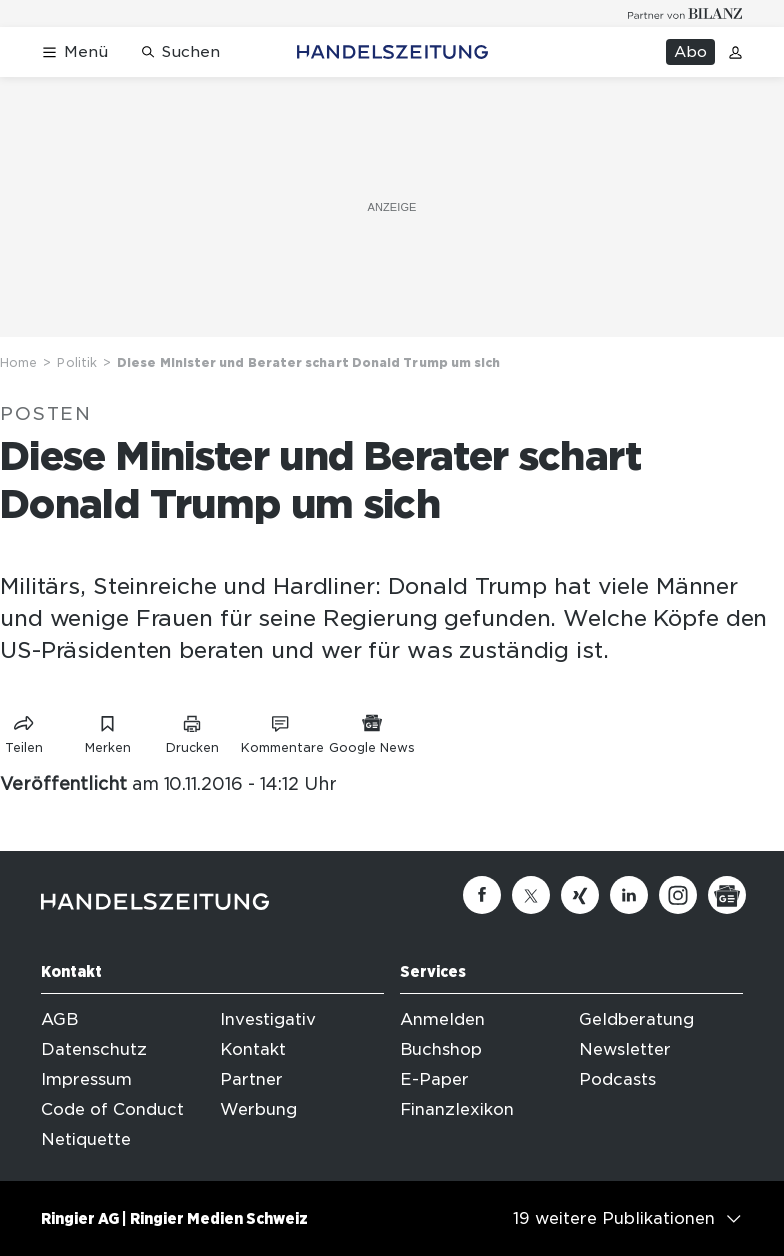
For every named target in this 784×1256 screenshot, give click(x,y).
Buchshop (441, 1049)
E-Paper (434, 1079)
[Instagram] (678, 895)
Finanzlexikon (457, 1109)
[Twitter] (531, 895)
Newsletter (625, 1049)
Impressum (86, 1079)
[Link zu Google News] (372, 730)
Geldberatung (636, 1019)
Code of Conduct (112, 1109)
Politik (77, 362)
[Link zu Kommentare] (282, 730)
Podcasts (617, 1079)
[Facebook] (482, 895)
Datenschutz (94, 1049)
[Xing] (580, 895)
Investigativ (268, 1019)
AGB (59, 1019)
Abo (690, 52)
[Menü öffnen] (74, 52)
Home (18, 362)
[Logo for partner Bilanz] (685, 13)
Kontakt (253, 1049)
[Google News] (727, 895)
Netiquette (86, 1139)
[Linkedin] (629, 895)
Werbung (258, 1109)
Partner (251, 1079)
